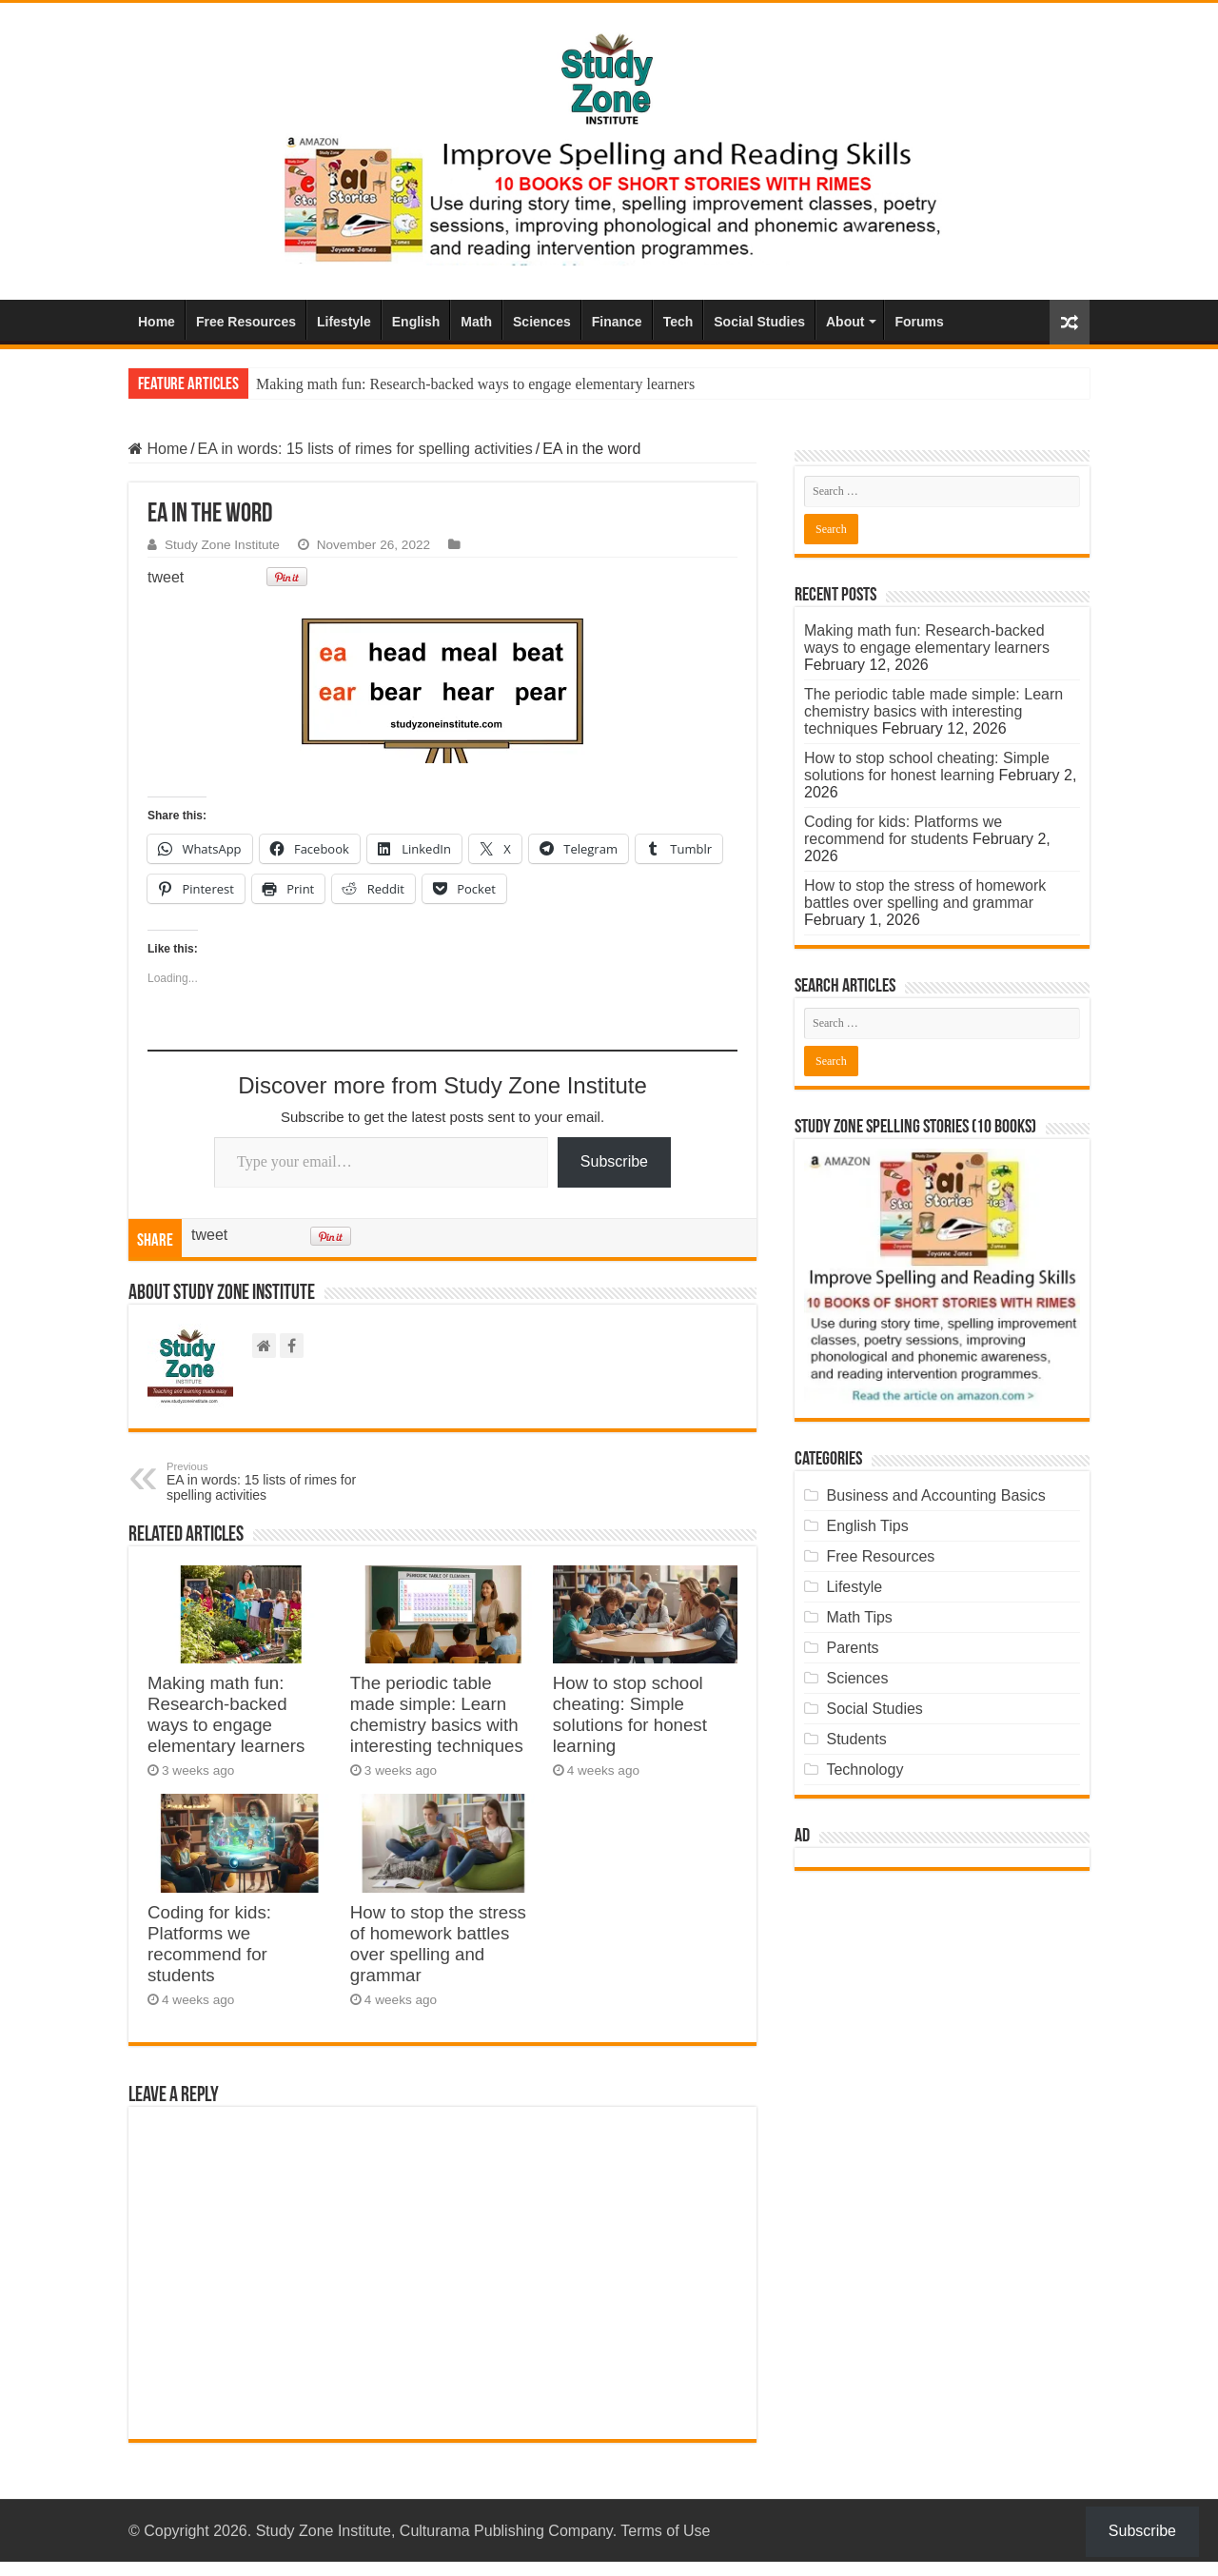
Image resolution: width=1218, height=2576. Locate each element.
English (416, 321)
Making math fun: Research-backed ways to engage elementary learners (475, 384)
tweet (165, 577)
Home (156, 321)
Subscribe (614, 1161)
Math (476, 321)
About (845, 321)
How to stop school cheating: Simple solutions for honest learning (630, 1714)
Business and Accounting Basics (935, 1495)
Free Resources (246, 321)
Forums (918, 321)
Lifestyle (344, 321)
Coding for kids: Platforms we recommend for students (209, 1943)
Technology (864, 1769)
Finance (617, 321)
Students (856, 1739)
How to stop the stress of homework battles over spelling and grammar (438, 1943)
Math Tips (859, 1617)
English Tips (867, 1526)
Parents (852, 1648)
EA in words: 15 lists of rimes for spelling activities (365, 449)
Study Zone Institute (222, 545)
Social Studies (759, 321)
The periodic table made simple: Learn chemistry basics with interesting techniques (436, 1714)
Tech (678, 321)
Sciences (542, 321)
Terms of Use (665, 2531)
